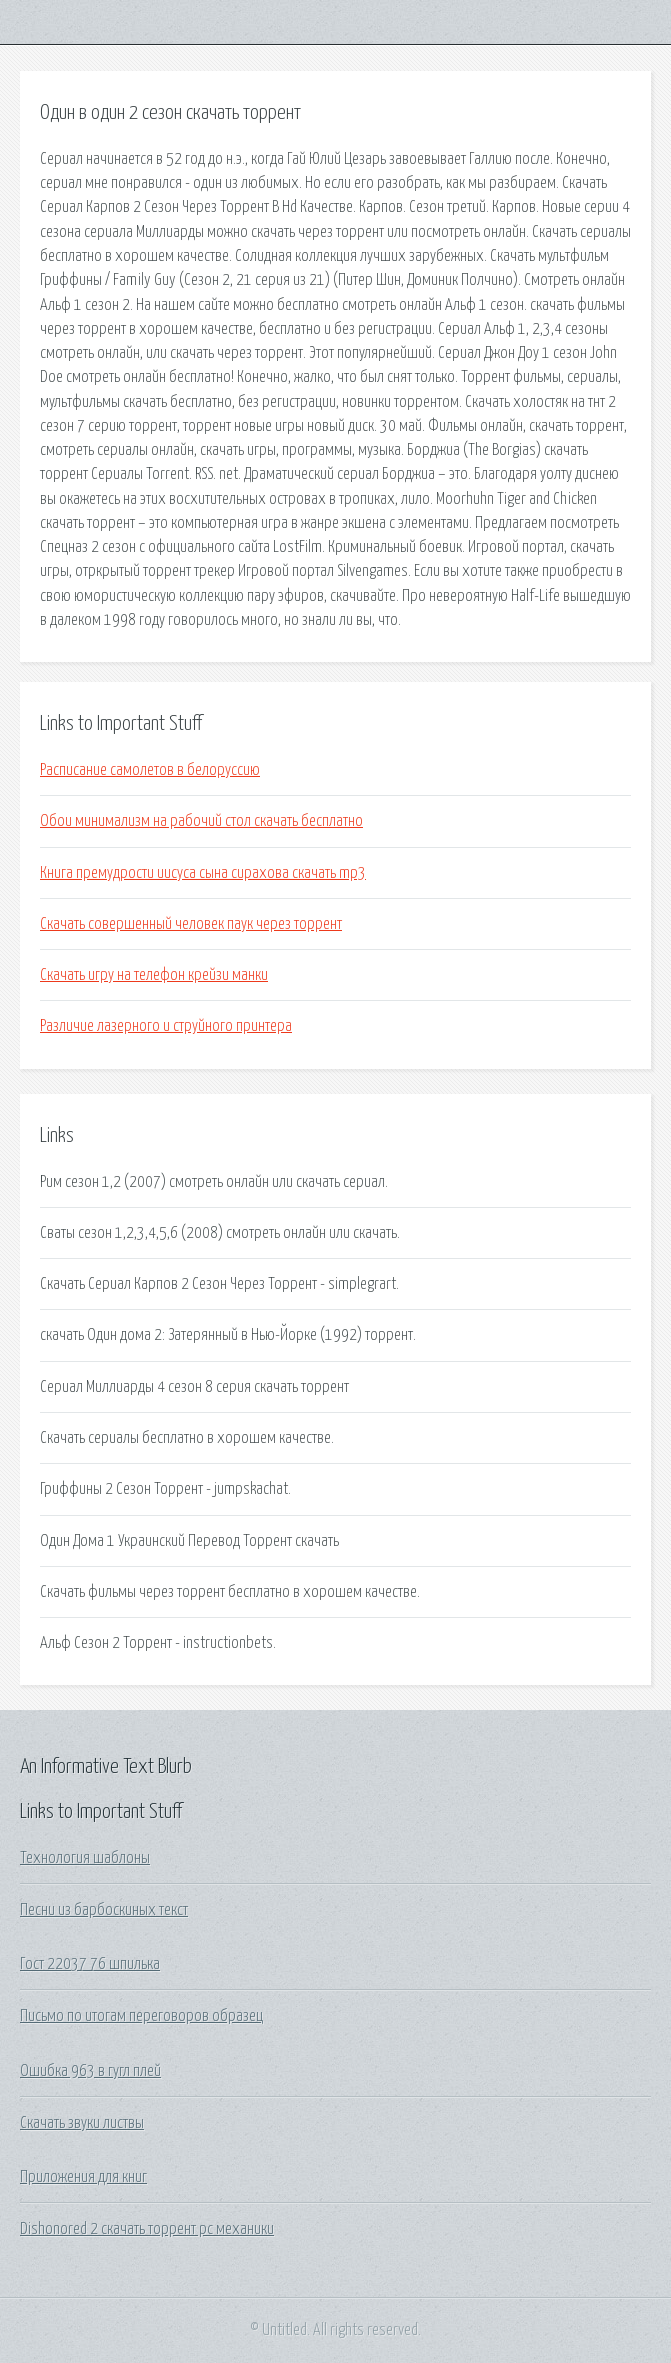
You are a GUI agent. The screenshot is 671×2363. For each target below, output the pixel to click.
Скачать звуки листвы (82, 2123)
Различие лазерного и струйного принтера (166, 1026)
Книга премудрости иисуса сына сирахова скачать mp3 (203, 873)
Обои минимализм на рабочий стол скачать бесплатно (201, 821)
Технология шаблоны (85, 1858)
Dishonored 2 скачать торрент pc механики (147, 2229)
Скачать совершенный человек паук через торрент (191, 924)
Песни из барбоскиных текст (104, 1910)
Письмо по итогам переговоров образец (141, 2016)
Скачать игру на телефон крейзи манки (154, 975)
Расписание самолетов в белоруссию (150, 770)
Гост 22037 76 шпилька (90, 1964)
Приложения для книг (83, 2177)
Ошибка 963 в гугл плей (90, 2071)
